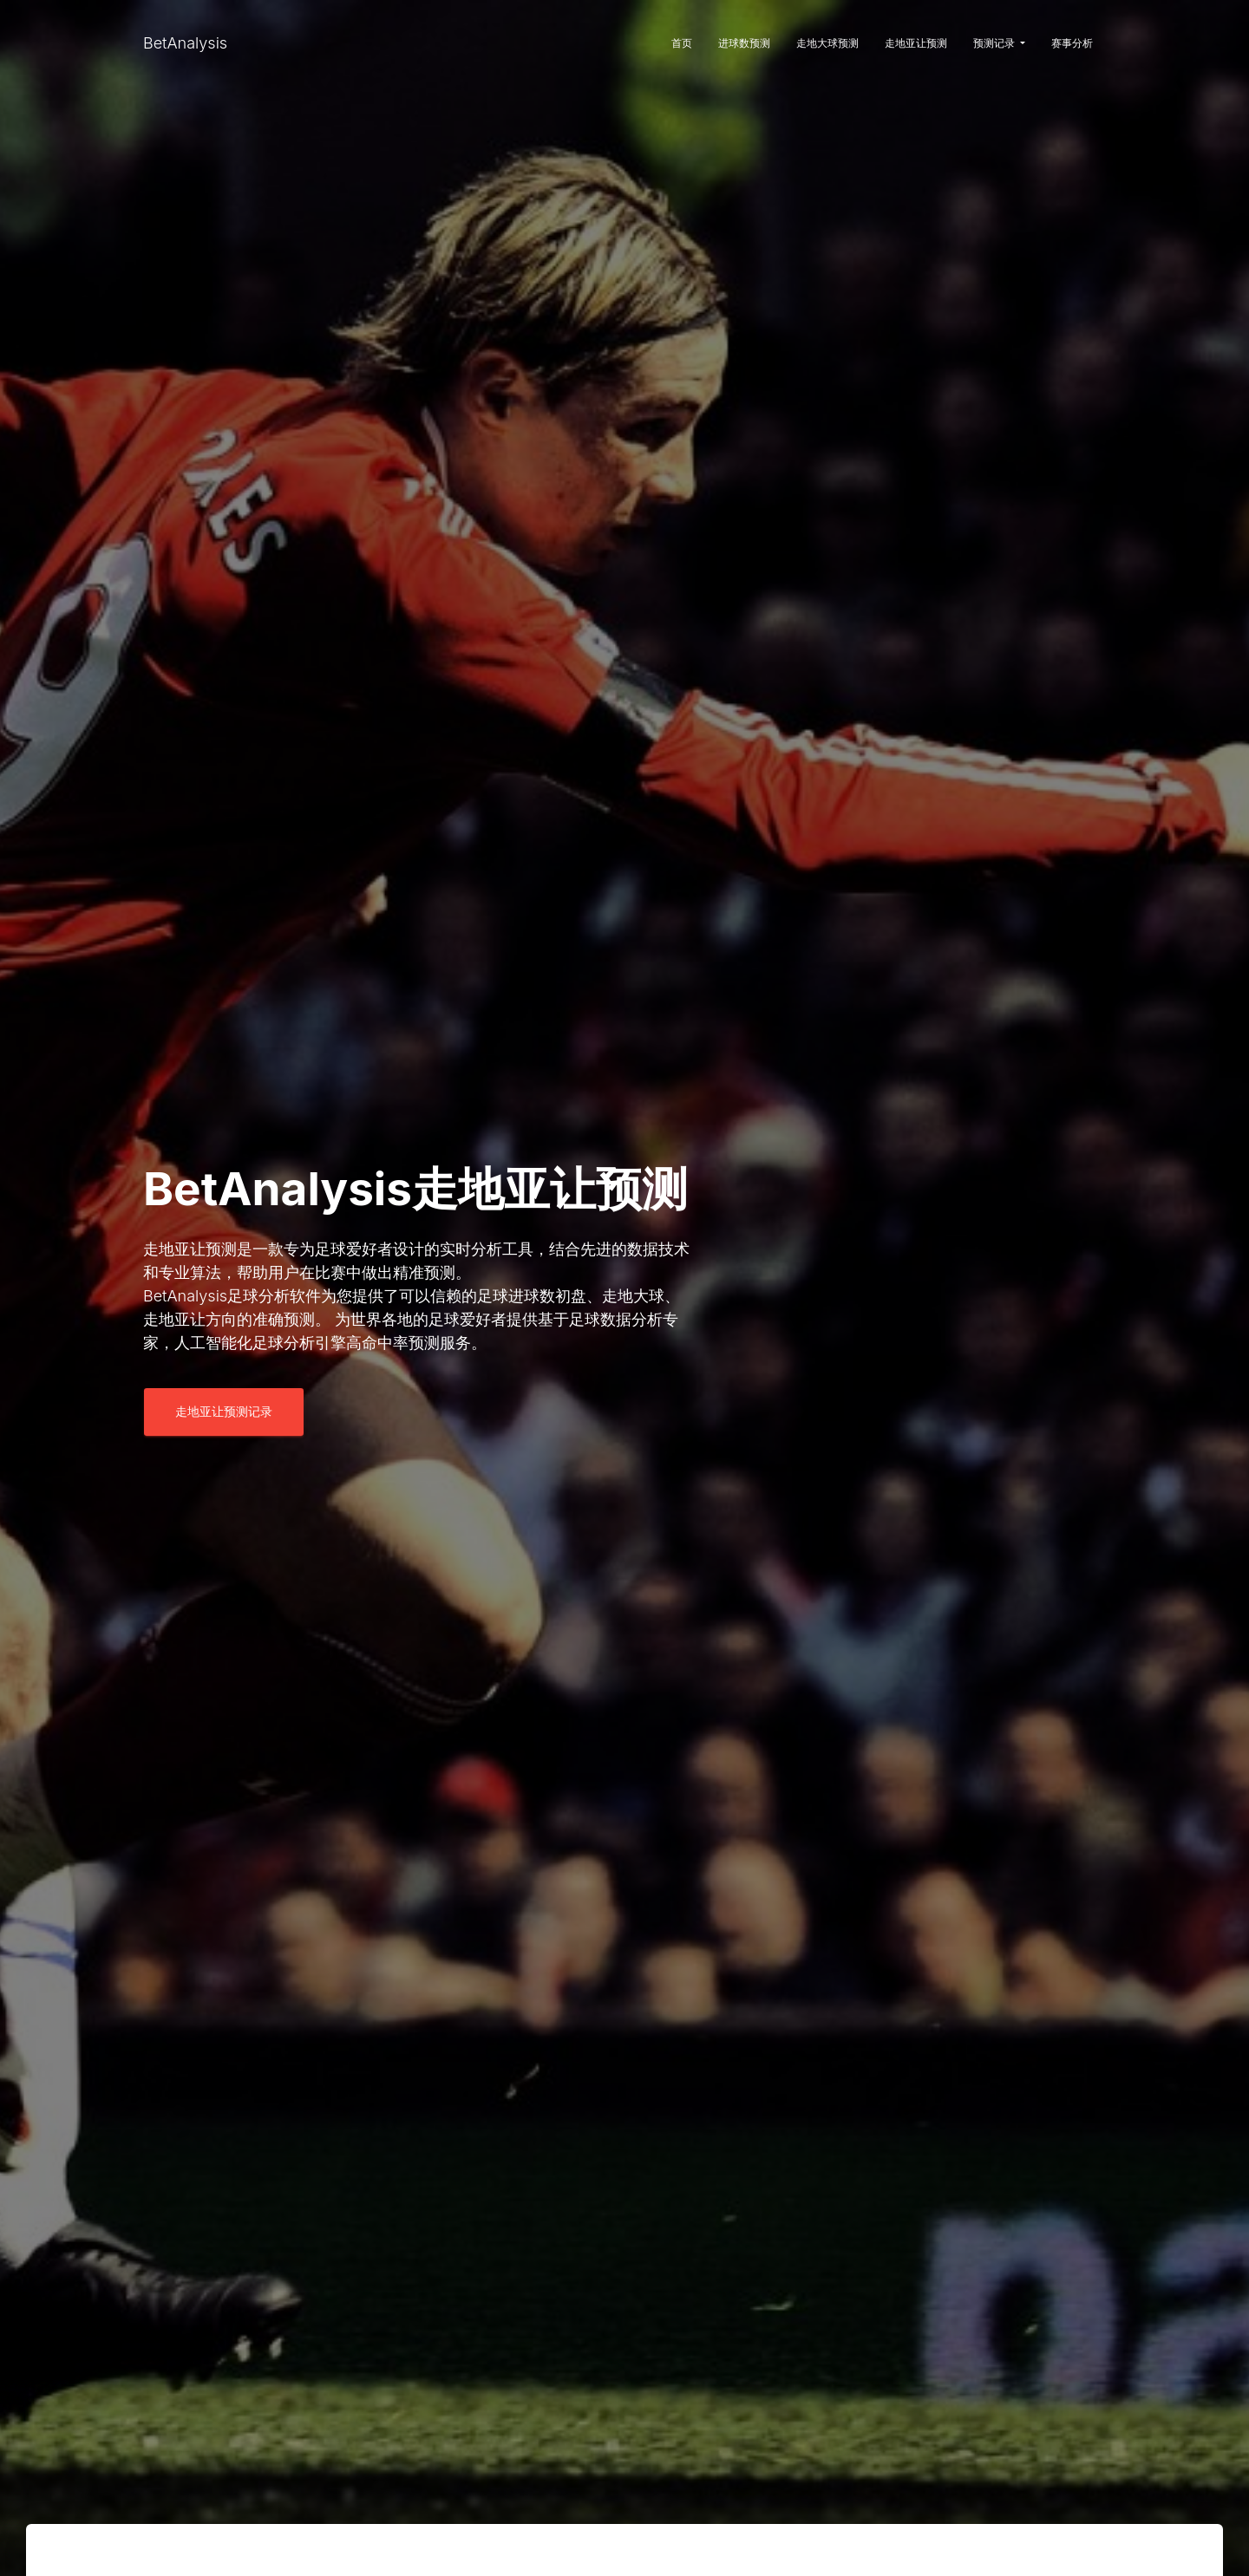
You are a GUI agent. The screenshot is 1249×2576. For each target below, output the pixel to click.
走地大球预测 (827, 42)
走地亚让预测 (916, 42)
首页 (681, 42)
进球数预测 (744, 42)
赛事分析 (1072, 42)
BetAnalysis (185, 43)
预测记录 (999, 43)
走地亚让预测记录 (223, 1411)
